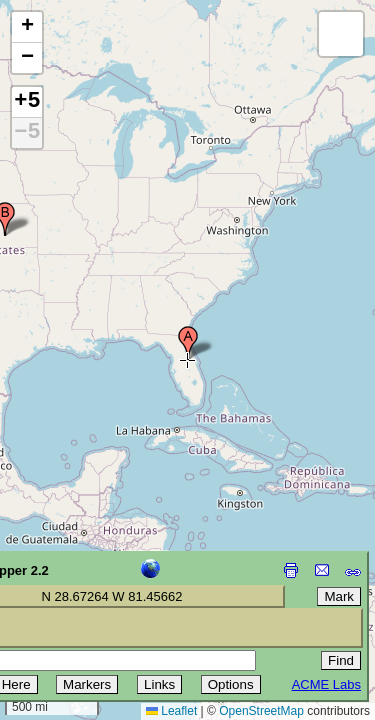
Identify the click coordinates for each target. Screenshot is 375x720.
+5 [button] (27, 102)
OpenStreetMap (261, 711)
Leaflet (171, 711)
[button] (188, 343)
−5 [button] (27, 133)
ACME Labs (326, 684)
